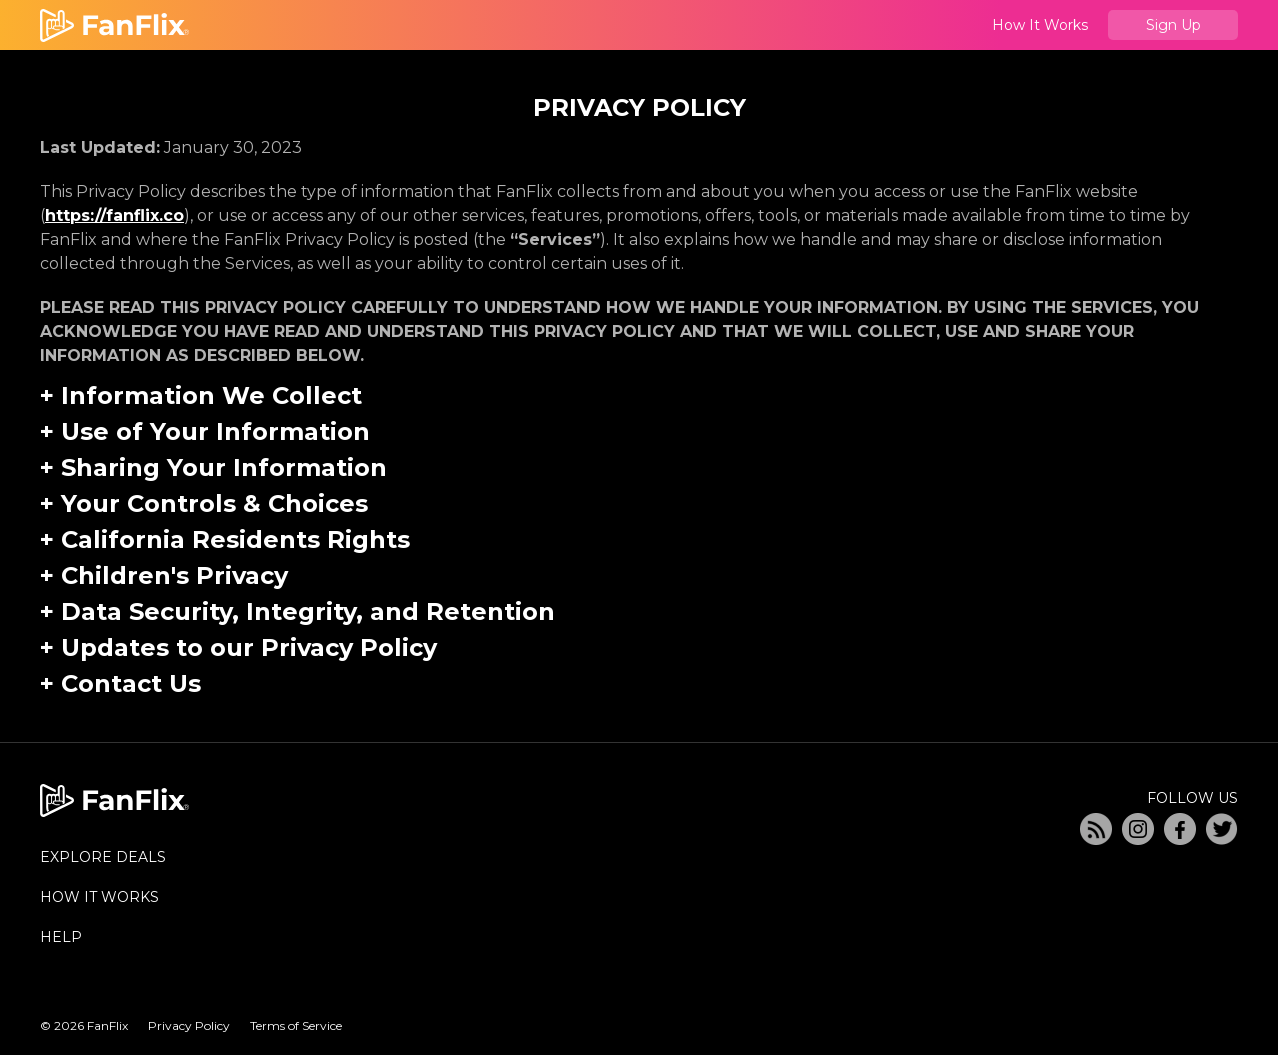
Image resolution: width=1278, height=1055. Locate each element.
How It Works (1040, 25)
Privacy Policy (189, 1025)
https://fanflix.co (114, 215)
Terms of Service (296, 1025)
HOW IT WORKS (99, 897)
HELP (61, 937)
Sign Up (1173, 25)
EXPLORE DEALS (103, 857)
